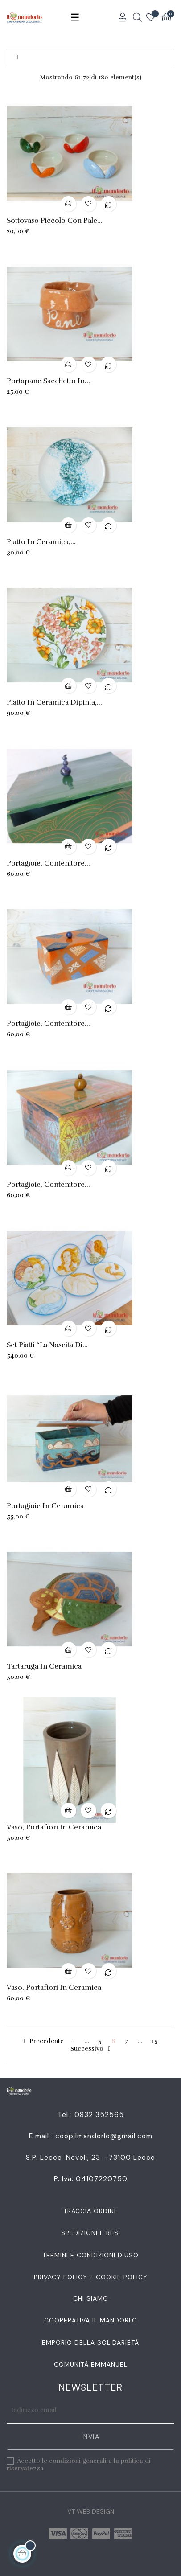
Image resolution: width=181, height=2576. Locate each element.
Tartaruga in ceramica (44, 1666)
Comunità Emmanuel (91, 2364)
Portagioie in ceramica (45, 1505)
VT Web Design (90, 2511)
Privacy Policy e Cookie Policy (91, 2277)
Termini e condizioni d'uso (90, 2255)
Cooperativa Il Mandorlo (90, 2320)
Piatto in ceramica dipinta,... (54, 702)
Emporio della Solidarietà (90, 2342)
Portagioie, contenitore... (48, 863)
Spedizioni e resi (90, 2233)
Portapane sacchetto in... (48, 381)
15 (155, 2041)
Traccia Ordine (90, 2211)
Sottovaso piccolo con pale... (55, 220)
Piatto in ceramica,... (41, 541)
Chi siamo (90, 2298)
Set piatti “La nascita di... (47, 1345)
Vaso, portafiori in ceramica (54, 1827)
